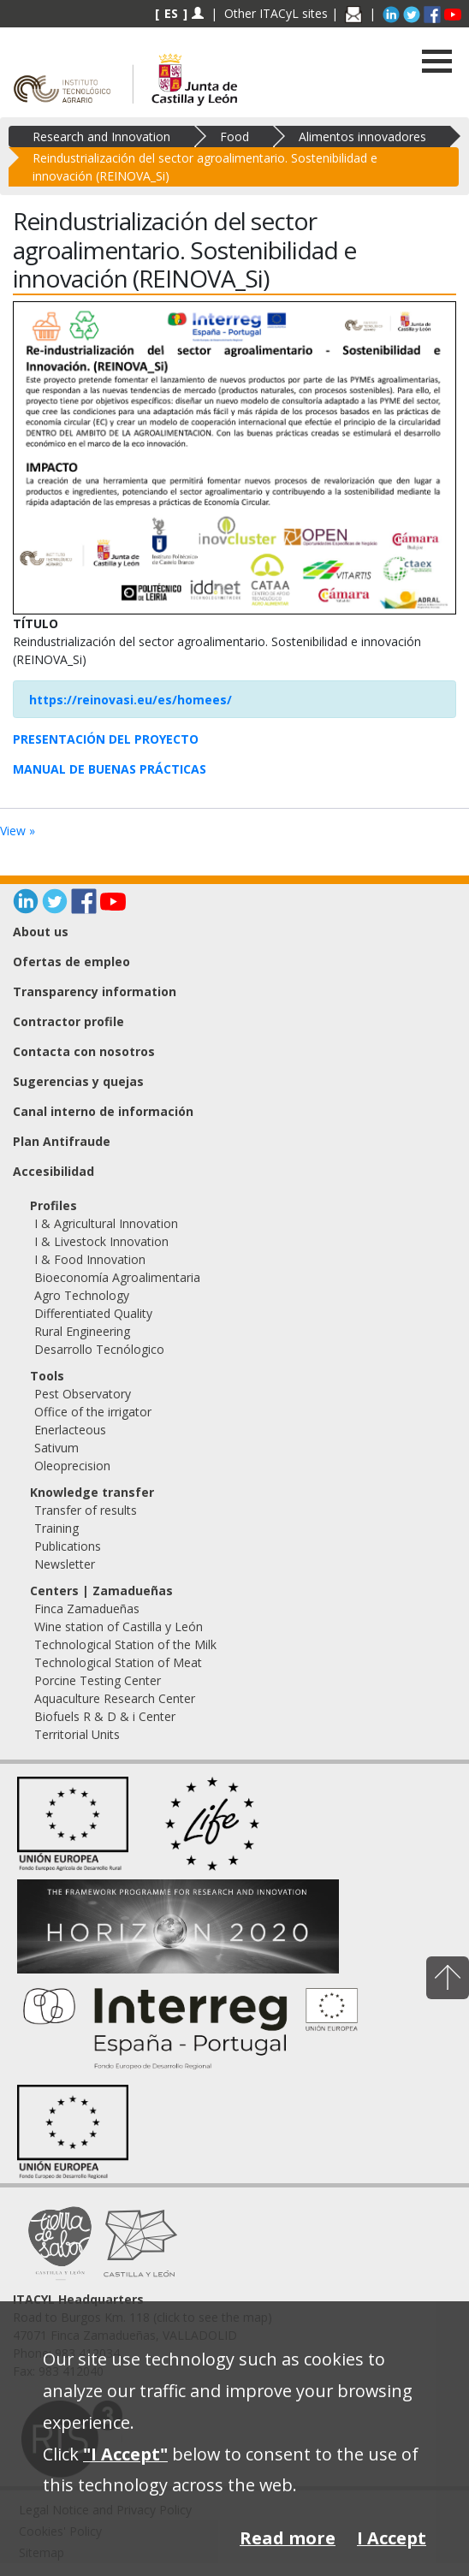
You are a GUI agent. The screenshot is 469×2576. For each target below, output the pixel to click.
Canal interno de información (103, 1111)
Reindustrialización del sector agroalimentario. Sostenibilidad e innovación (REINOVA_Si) (205, 167)
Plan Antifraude (61, 1141)
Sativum (56, 1447)
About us (40, 931)
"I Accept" (125, 2454)
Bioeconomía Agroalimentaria (117, 1277)
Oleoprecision (72, 1465)
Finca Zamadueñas (87, 1608)
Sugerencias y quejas (78, 1081)
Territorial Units (77, 1734)
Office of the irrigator (92, 1412)
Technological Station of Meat (118, 1662)
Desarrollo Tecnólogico (99, 1349)
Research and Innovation (101, 136)
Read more (287, 2537)
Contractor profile (68, 1021)
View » (17, 830)
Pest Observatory (82, 1394)
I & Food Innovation (89, 1259)
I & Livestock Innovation (101, 1241)
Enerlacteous (70, 1430)
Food (234, 136)
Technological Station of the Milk (125, 1644)
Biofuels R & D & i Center (104, 1716)
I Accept (391, 2537)
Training (56, 1528)
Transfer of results (85, 1510)
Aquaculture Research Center (114, 1698)
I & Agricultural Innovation (106, 1223)
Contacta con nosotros (84, 1051)
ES (171, 13)
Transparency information (94, 991)
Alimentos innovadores (362, 136)
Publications (67, 1546)
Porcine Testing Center (97, 1680)
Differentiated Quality (93, 1313)
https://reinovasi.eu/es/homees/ (130, 699)
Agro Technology (81, 1295)
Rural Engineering (82, 1331)
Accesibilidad (53, 1171)
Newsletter (64, 1564)
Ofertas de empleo (71, 961)
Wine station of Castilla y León (118, 1626)
